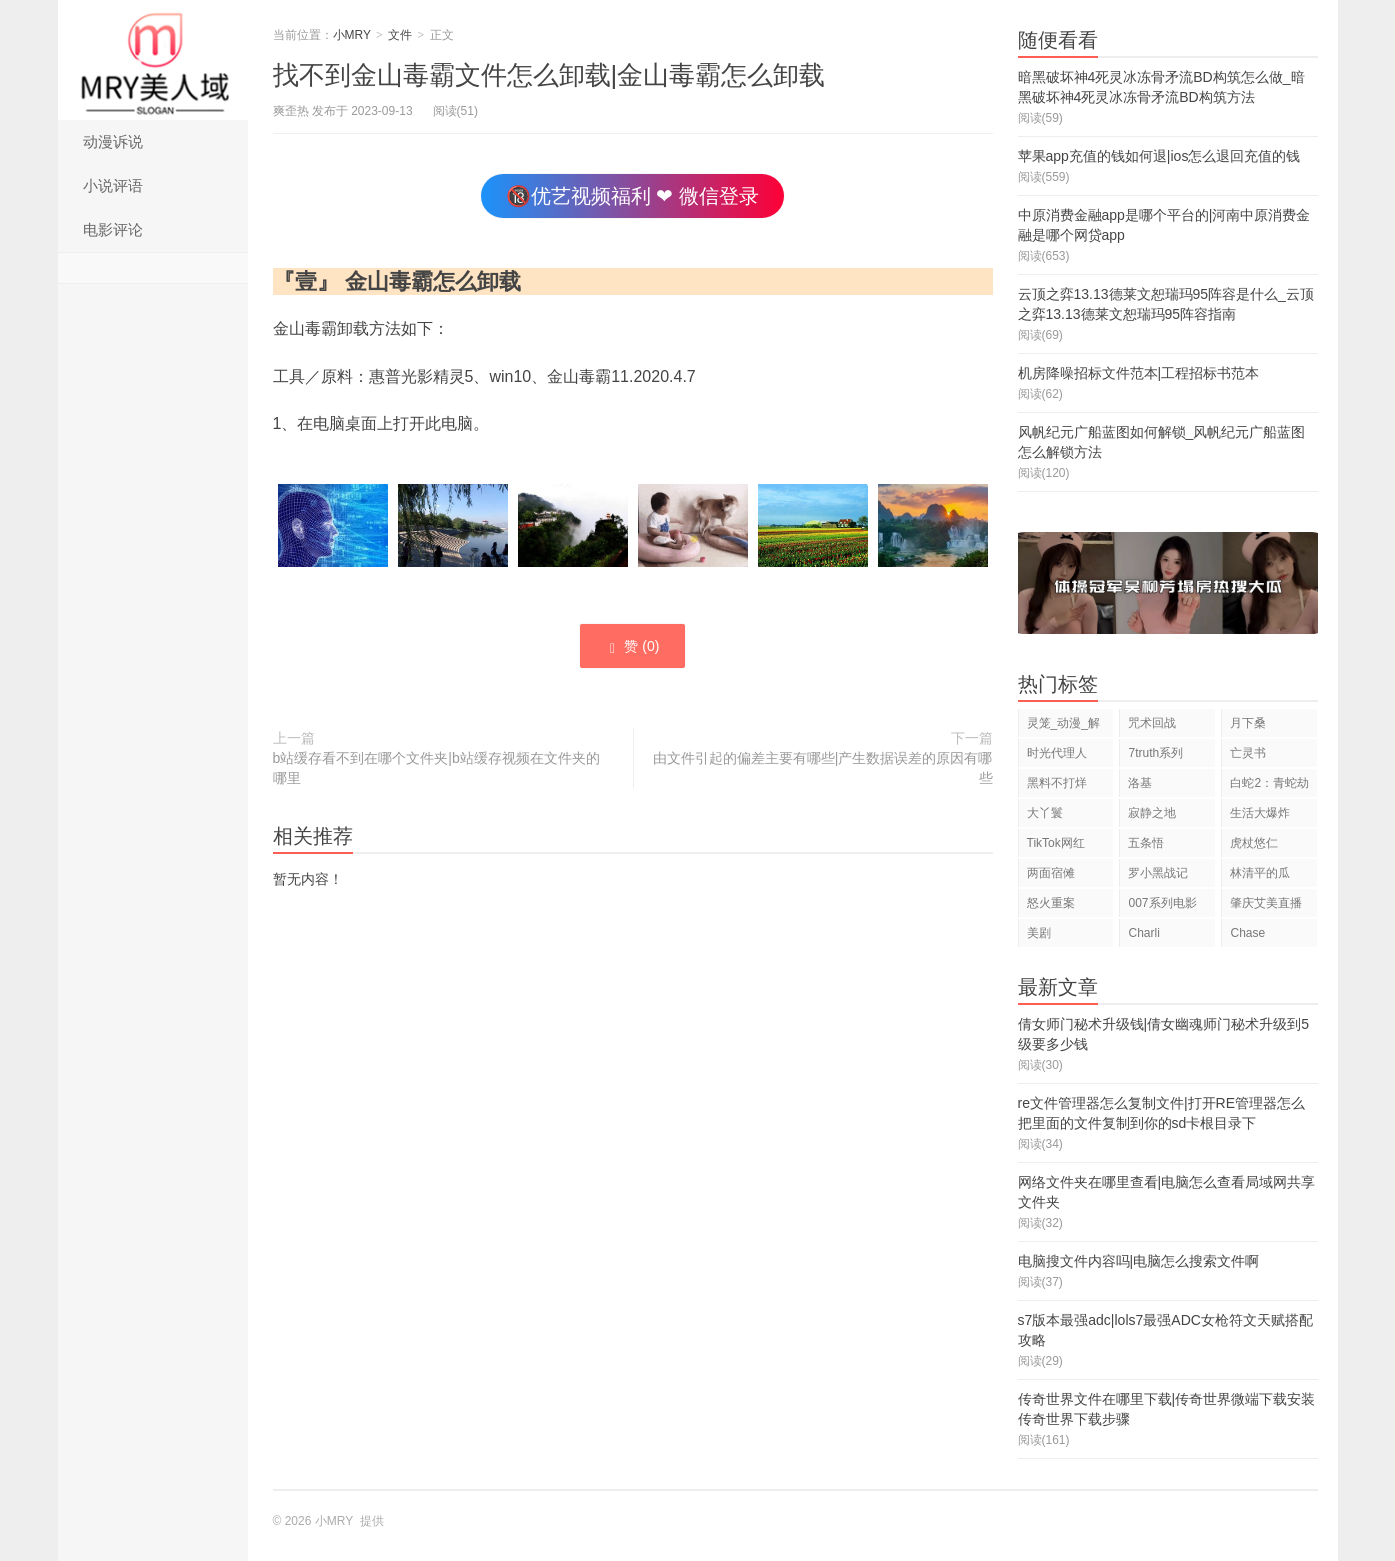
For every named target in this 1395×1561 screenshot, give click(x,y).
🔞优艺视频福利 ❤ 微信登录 (632, 196)
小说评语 (113, 185)
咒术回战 (1152, 723)
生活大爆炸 (1260, 813)
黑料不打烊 (1057, 783)
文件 (400, 35)
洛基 (1140, 783)
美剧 (1039, 933)
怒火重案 (1051, 903)
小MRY (153, 60)
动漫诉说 (113, 141)
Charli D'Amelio (1152, 936)
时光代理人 (1057, 753)
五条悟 (1146, 843)
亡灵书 (1248, 753)
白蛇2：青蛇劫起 (1269, 786)
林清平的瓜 (1260, 873)
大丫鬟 (1045, 813)
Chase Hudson (1250, 936)
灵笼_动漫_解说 (1063, 726)
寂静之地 (1152, 813)
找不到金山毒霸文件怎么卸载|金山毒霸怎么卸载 (549, 75)
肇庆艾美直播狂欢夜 (1266, 906)
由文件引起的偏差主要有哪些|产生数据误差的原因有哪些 (823, 768)
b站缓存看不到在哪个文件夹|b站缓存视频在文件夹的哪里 (436, 768)
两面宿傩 (1051, 873)
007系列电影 (1162, 903)
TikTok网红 (1056, 843)
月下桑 (1248, 723)
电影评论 (113, 229)
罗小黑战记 (1158, 873)
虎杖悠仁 (1254, 843)
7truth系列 (1155, 753)
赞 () (632, 647)
